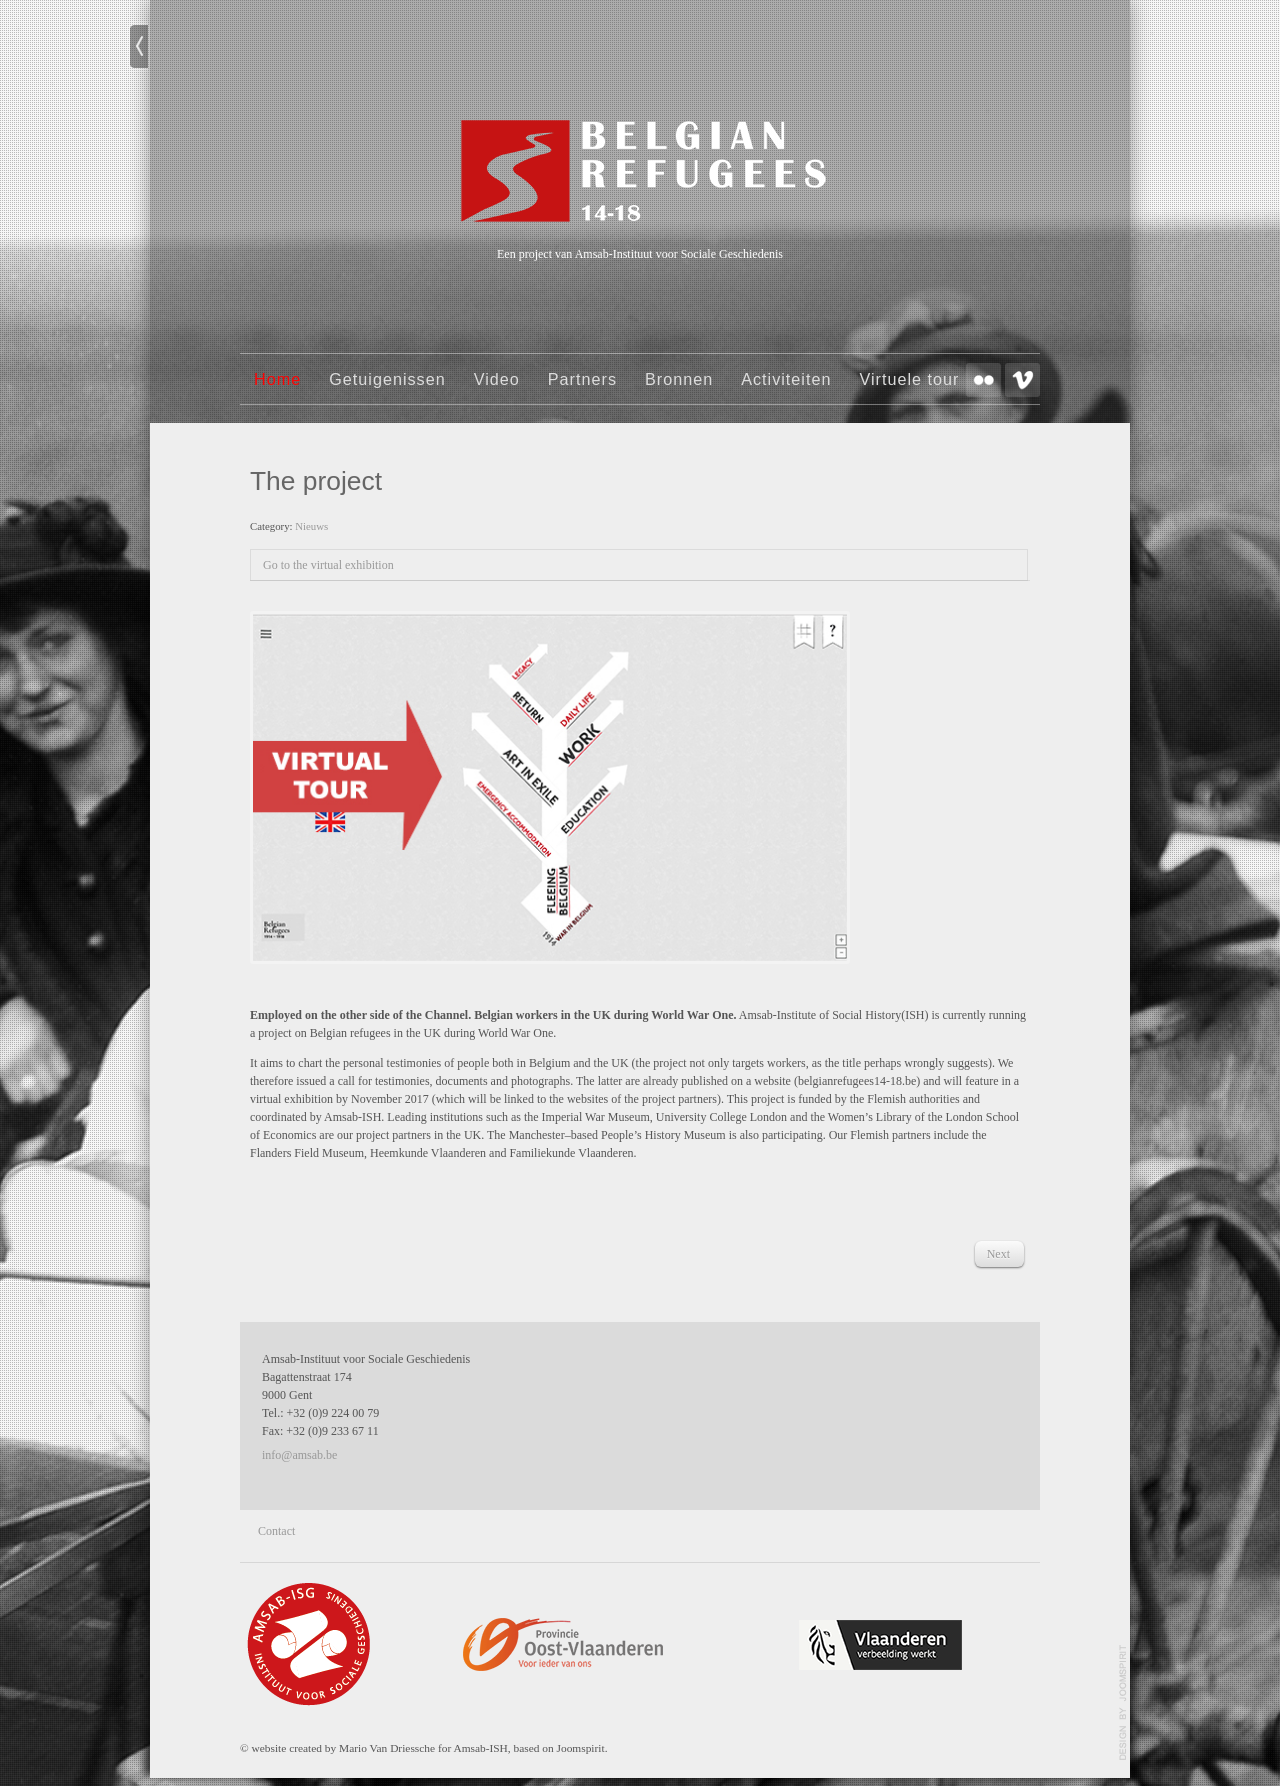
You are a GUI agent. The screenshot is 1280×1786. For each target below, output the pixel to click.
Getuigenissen (387, 379)
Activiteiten (786, 379)
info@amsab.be (299, 1455)
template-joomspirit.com (1123, 1703)
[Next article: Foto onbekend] (998, 1254)
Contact (276, 1531)
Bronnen (679, 379)
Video (497, 379)
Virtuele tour (909, 379)
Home (277, 379)
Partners (582, 379)
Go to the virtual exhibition (328, 565)
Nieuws (311, 526)
